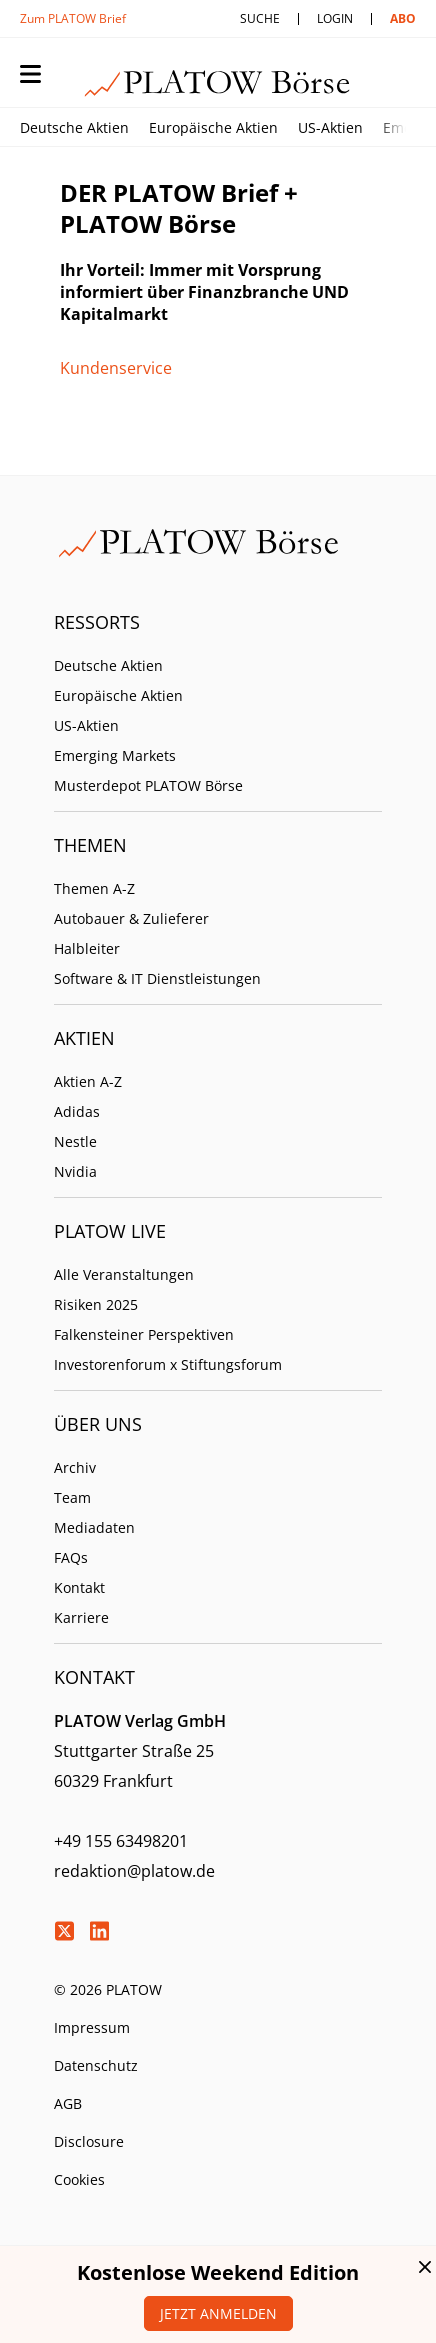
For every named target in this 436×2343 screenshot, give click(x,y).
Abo (403, 18)
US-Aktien (330, 127)
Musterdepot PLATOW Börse (148, 785)
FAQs (71, 1557)
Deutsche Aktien (74, 127)
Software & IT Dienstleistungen (157, 978)
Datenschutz (96, 2065)
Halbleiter (87, 948)
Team (72, 1497)
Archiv (75, 1467)
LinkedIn (99, 1931)
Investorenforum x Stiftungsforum (168, 1364)
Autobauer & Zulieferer (131, 918)
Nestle (75, 1141)
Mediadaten (94, 1527)
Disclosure (89, 2141)
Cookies (79, 2179)
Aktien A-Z (88, 1081)
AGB (68, 2103)
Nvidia (75, 1171)
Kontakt (79, 1587)
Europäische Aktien (213, 127)
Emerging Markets (115, 755)
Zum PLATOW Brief (73, 18)
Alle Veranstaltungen (124, 1274)
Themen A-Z (94, 888)
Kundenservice (116, 368)
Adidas (77, 1111)
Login (335, 18)
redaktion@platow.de (134, 1871)
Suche (260, 18)
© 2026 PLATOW (108, 1989)
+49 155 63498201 (121, 1841)
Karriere (81, 1617)
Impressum (92, 2027)
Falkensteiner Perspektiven (144, 1334)
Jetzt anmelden (218, 2313)
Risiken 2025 (96, 1304)
